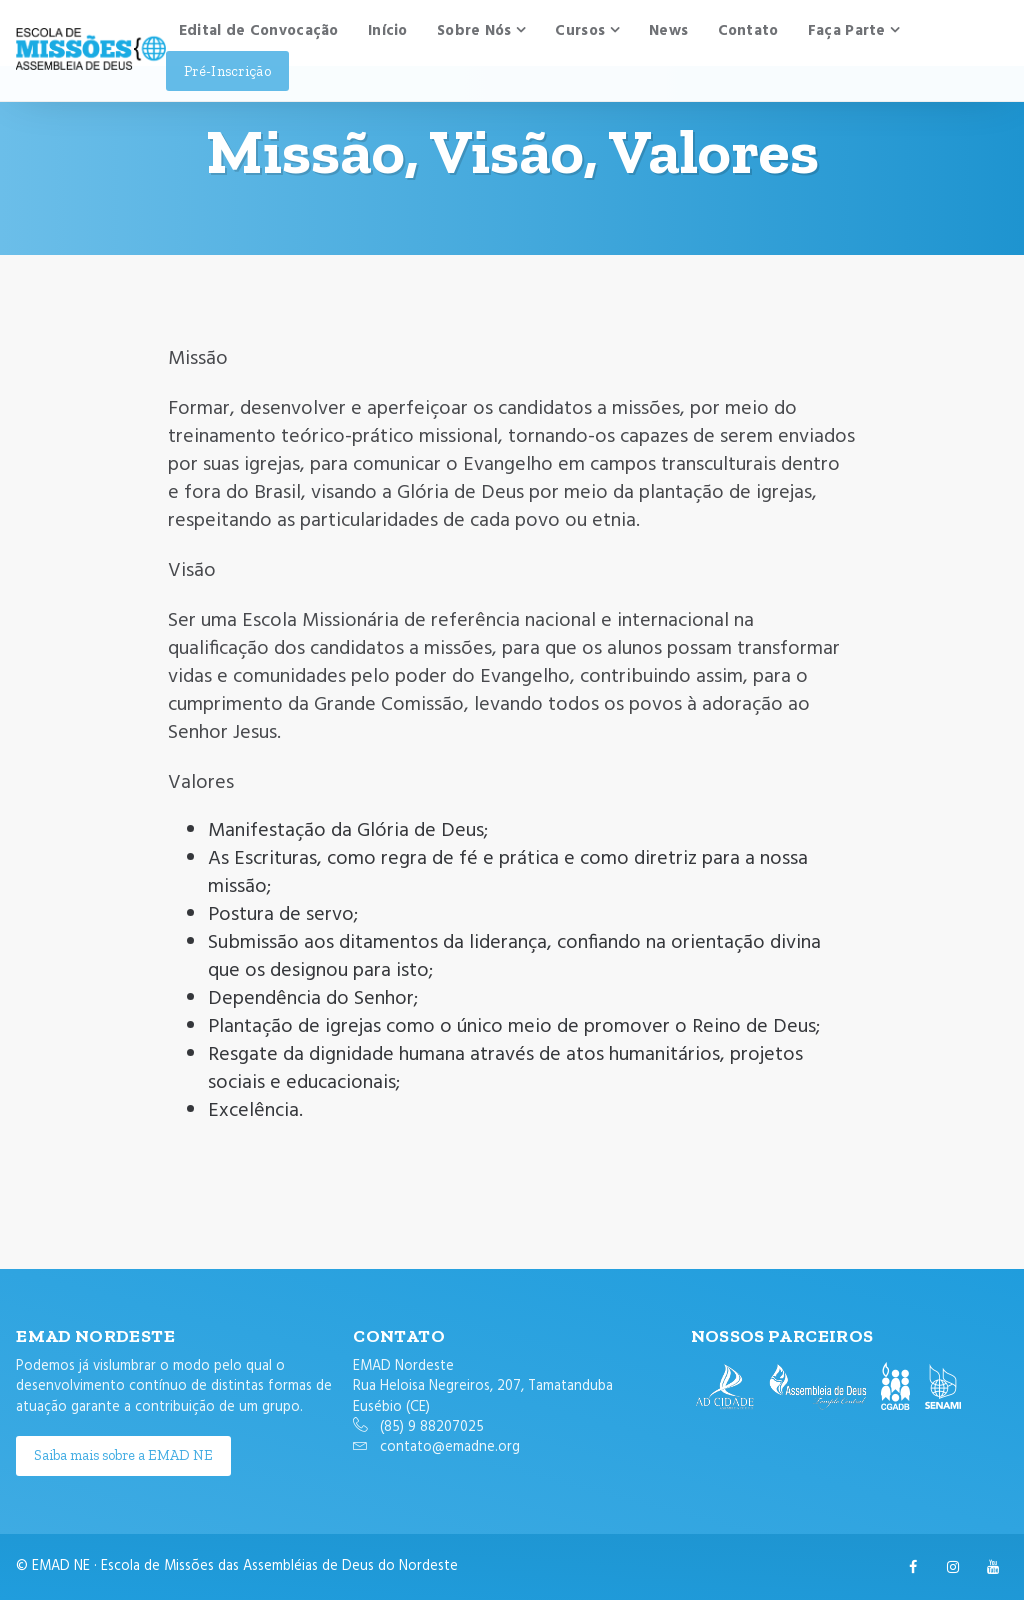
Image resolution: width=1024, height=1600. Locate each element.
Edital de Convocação (259, 31)
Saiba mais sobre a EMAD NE (123, 1455)
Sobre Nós (474, 31)
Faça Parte (847, 31)
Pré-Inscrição (227, 71)
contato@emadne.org (450, 1447)
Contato (748, 31)
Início (388, 31)
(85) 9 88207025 (432, 1427)
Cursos (580, 31)
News (668, 31)
